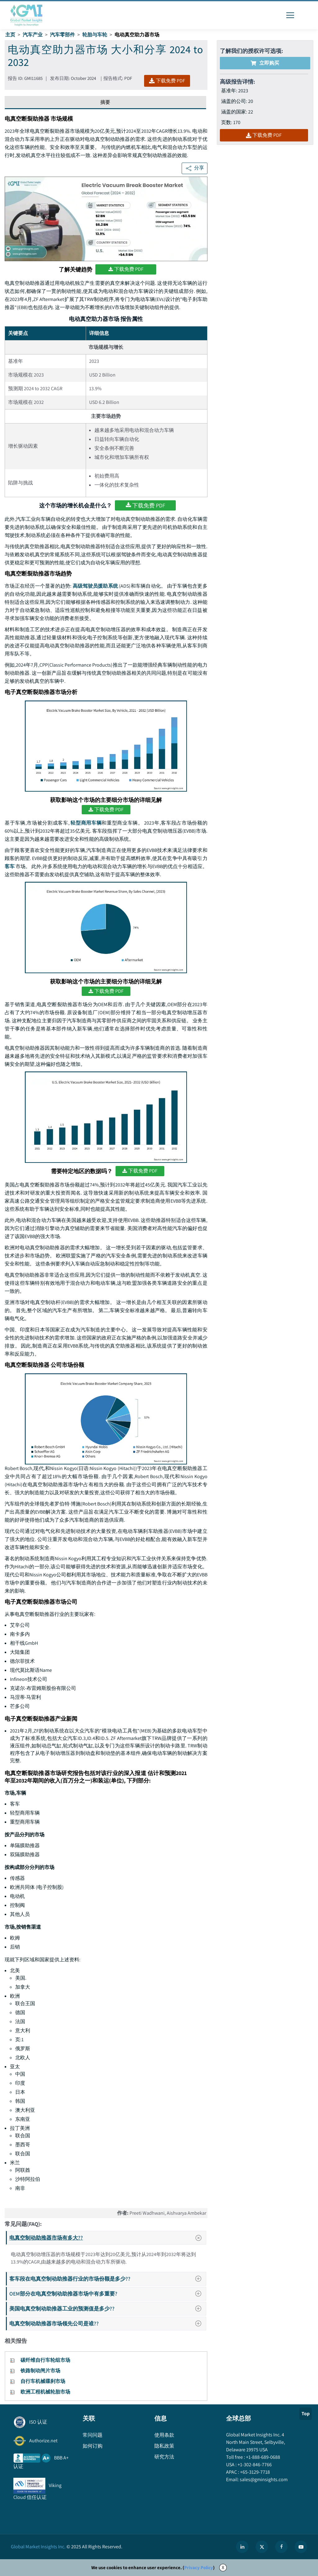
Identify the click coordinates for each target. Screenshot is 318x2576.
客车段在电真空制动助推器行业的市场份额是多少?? (107, 2278)
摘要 (105, 102)
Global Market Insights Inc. (38, 2546)
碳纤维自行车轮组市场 (45, 2360)
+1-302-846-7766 (254, 2464)
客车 (10, 866)
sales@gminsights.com (263, 2479)
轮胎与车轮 (94, 34)
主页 (10, 34)
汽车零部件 (62, 34)
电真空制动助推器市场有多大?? (107, 2238)
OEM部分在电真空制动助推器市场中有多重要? (107, 2293)
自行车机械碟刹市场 (42, 2381)
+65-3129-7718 (254, 2472)
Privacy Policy (198, 2567)
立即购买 (265, 63)
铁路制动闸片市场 (40, 2370)
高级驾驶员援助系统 (95, 586)
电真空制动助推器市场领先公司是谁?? (107, 2323)
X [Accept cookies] (223, 2567)
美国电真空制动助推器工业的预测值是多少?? (107, 2308)
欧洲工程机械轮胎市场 (45, 2392)
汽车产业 (33, 34)
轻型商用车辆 (86, 823)
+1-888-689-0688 (262, 2457)
